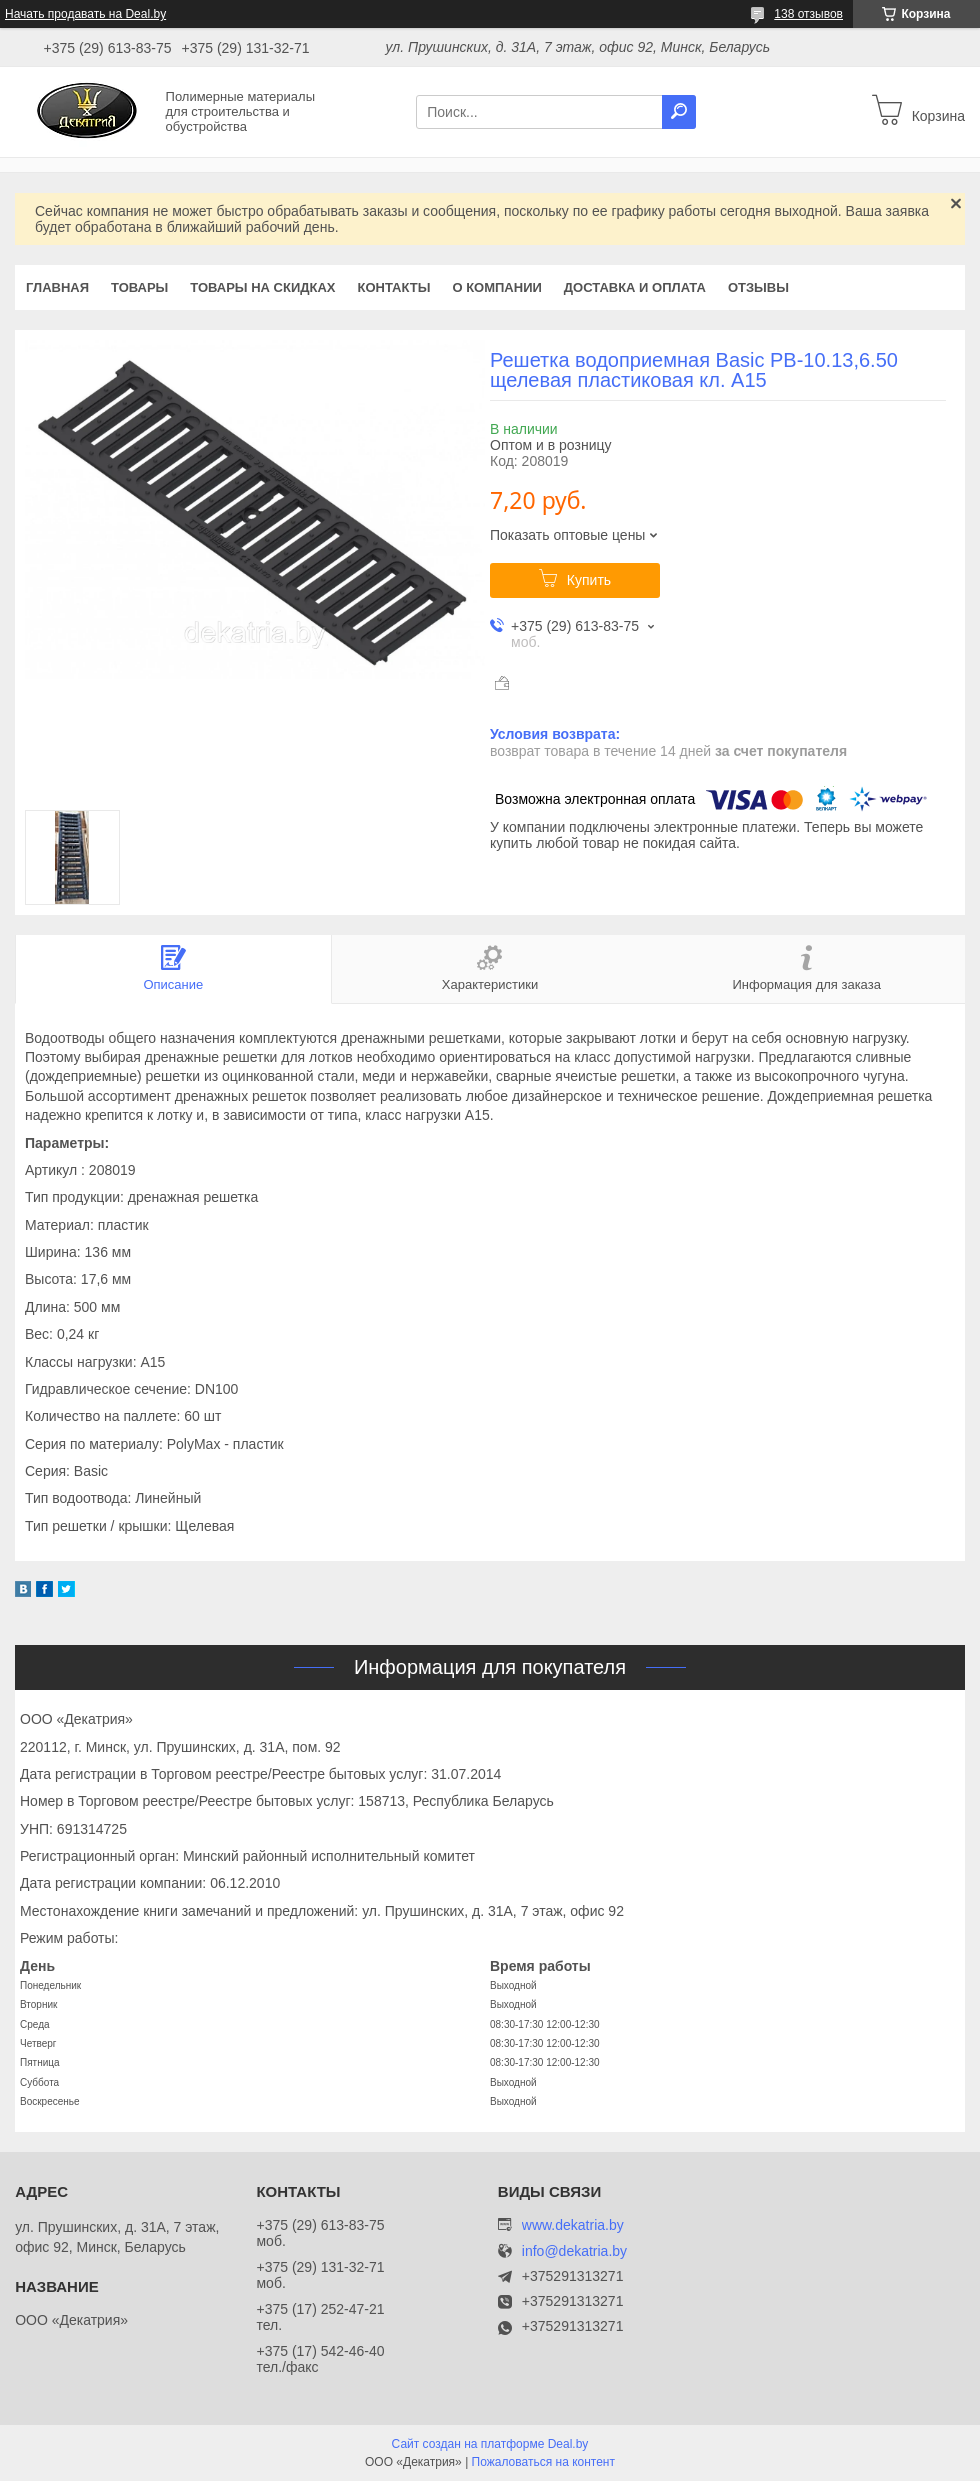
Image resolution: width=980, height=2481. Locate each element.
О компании (496, 287)
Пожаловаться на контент (543, 2462)
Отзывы (758, 287)
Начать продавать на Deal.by (85, 14)
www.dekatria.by (573, 2225)
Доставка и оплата (635, 287)
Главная (57, 287)
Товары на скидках (262, 287)
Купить (589, 580)
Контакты (394, 287)
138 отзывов (808, 14)
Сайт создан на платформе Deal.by (490, 2444)
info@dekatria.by (574, 2251)
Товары (139, 287)
